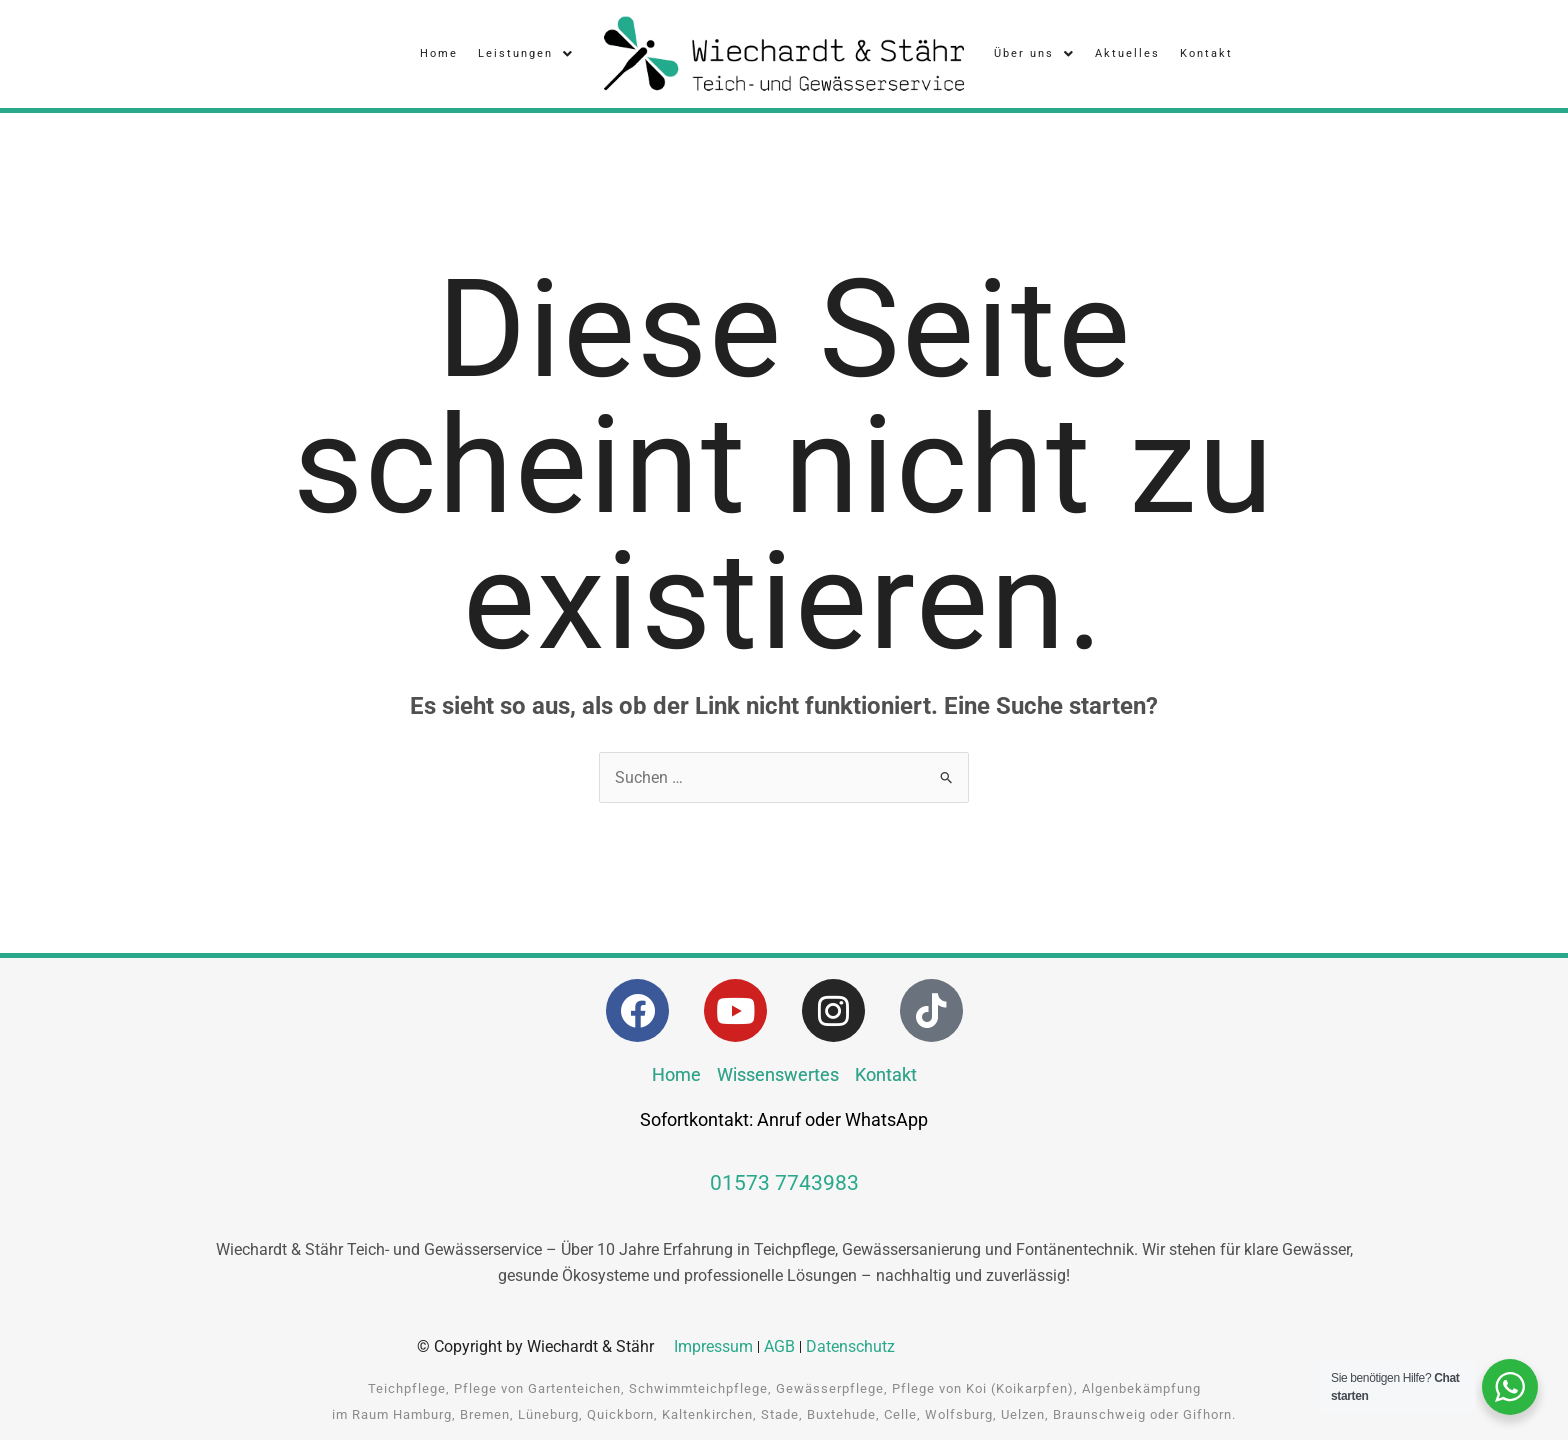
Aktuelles (1127, 55)
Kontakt (1206, 55)
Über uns (1034, 56)
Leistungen (526, 56)
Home (439, 55)
